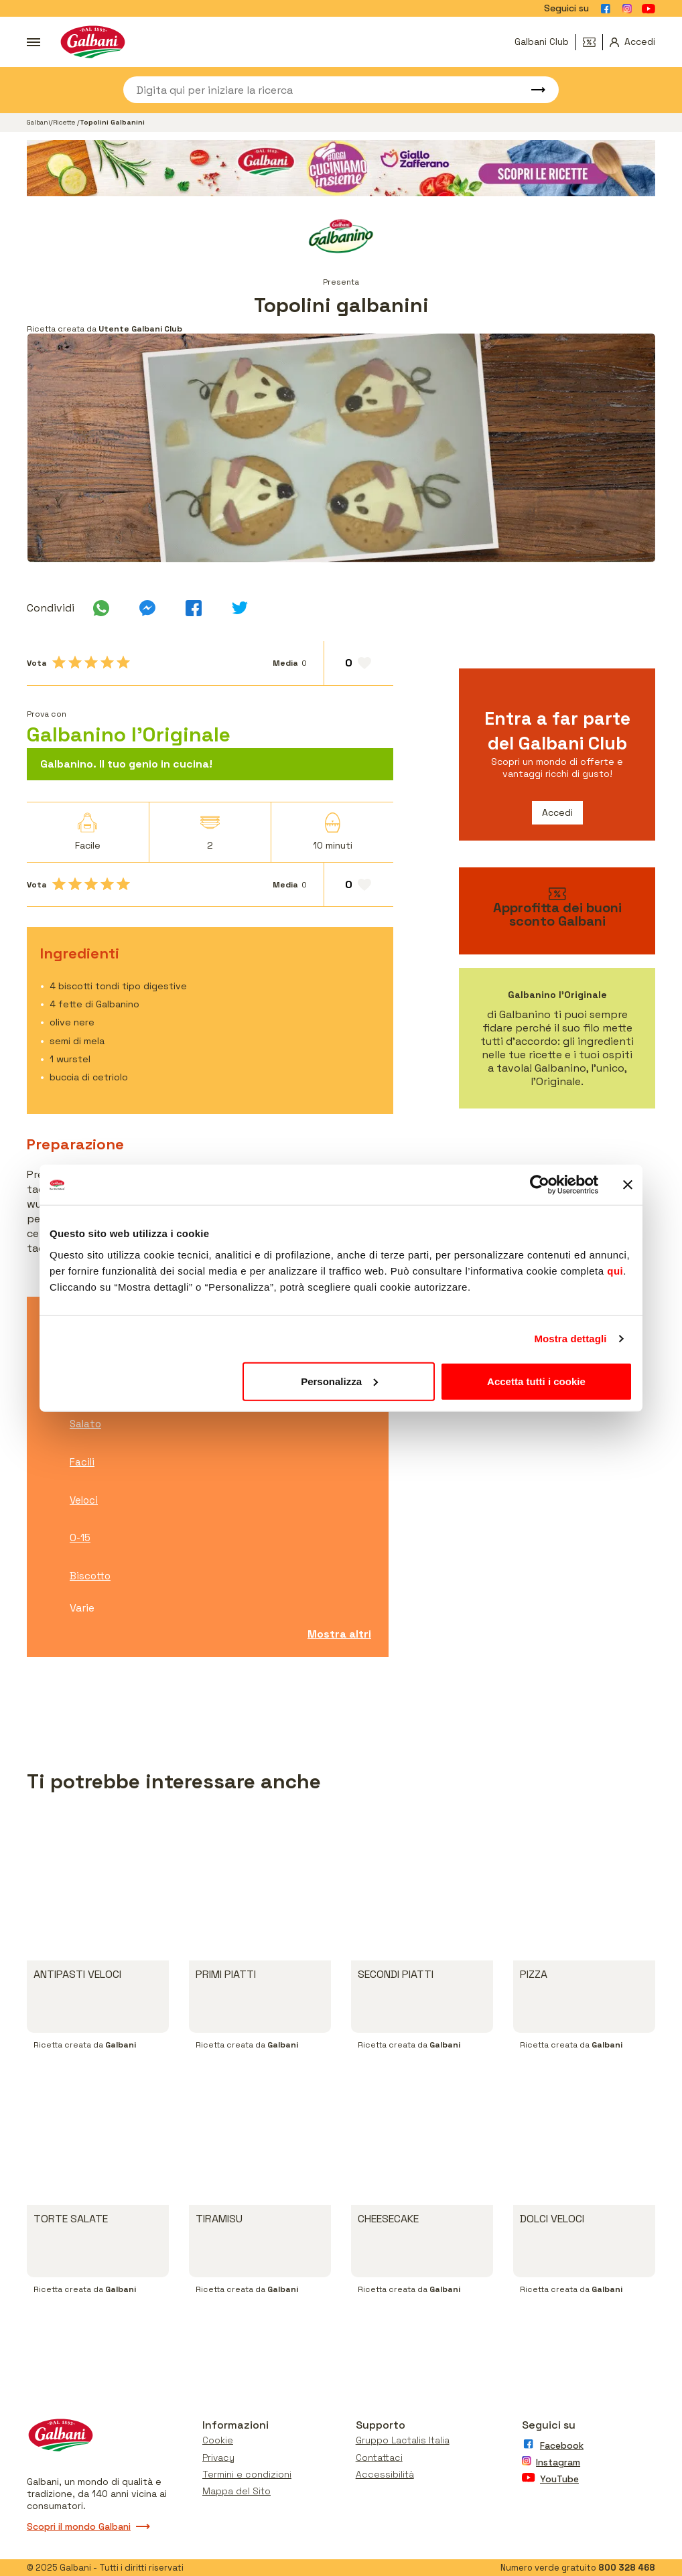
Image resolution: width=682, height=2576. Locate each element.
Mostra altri (339, 1634)
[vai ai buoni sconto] (557, 910)
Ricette (65, 122)
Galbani (38, 122)
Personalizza (339, 1380)
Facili (82, 1461)
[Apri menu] (33, 42)
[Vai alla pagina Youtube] (648, 8)
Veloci (84, 1500)
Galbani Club (542, 41)
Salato (85, 1423)
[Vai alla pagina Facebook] (605, 8)
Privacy (218, 2457)
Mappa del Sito (236, 2491)
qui (615, 1270)
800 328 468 (626, 2567)
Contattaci (379, 2457)
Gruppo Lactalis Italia (403, 2440)
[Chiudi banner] (627, 1185)
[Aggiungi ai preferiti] (359, 663)
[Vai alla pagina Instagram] (627, 8)
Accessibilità (385, 2474)
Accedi (557, 812)
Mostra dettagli (570, 1338)
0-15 (80, 1537)
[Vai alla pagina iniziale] (93, 42)
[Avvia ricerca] (532, 89)
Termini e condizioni (246, 2474)
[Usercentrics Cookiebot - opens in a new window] (539, 1185)
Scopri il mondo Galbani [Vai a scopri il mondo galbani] (88, 2526)
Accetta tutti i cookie (536, 1380)
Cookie (217, 2440)
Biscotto (90, 1575)
